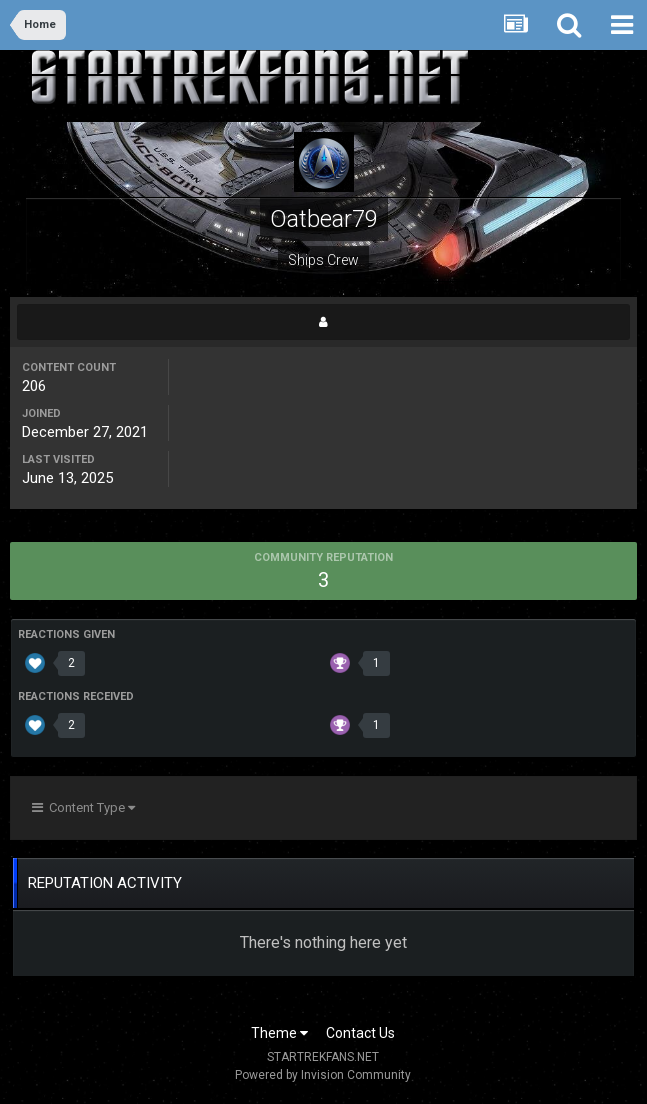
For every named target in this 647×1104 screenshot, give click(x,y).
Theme (279, 1033)
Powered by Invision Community (323, 1075)
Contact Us (360, 1033)
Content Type (83, 807)
